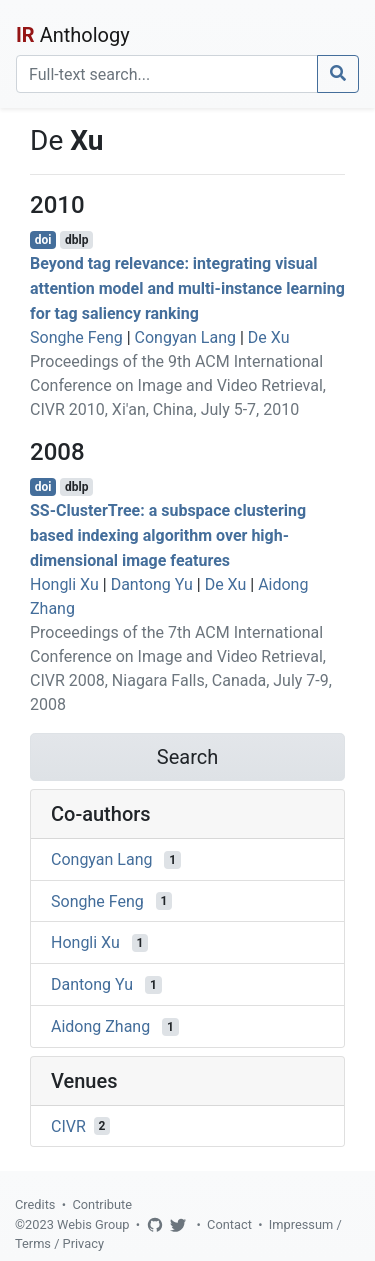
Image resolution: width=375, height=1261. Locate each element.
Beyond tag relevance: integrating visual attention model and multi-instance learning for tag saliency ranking (187, 288)
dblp (76, 240)
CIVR (68, 1125)
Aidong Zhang (100, 1026)
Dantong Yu (152, 584)
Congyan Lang (185, 337)
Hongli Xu (64, 584)
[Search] (167, 74)
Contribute (102, 1204)
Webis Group (93, 1224)
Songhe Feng (76, 337)
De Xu (269, 337)
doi (43, 240)
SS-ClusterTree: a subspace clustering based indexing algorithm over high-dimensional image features (168, 535)
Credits (35, 1204)
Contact (229, 1224)
